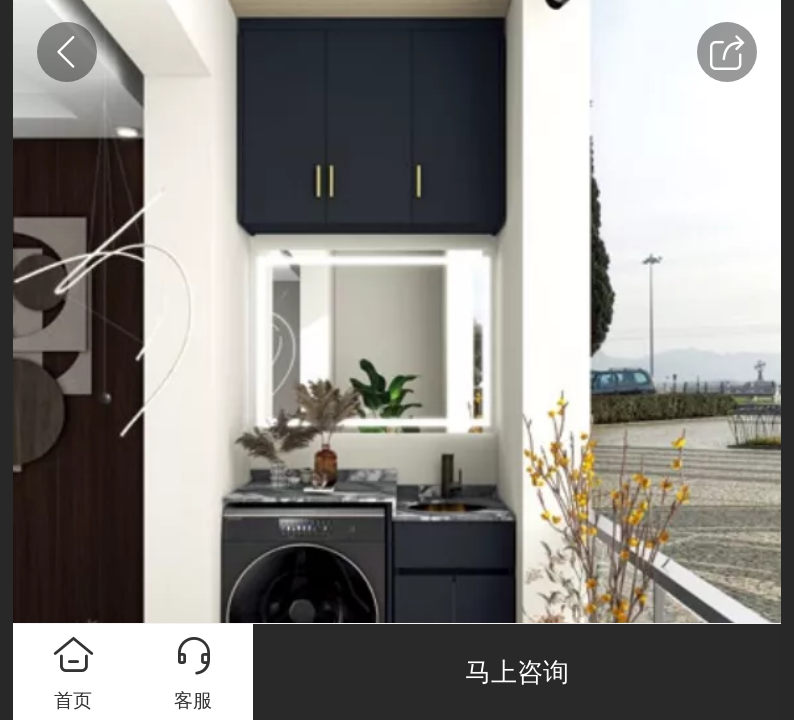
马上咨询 (517, 672)
